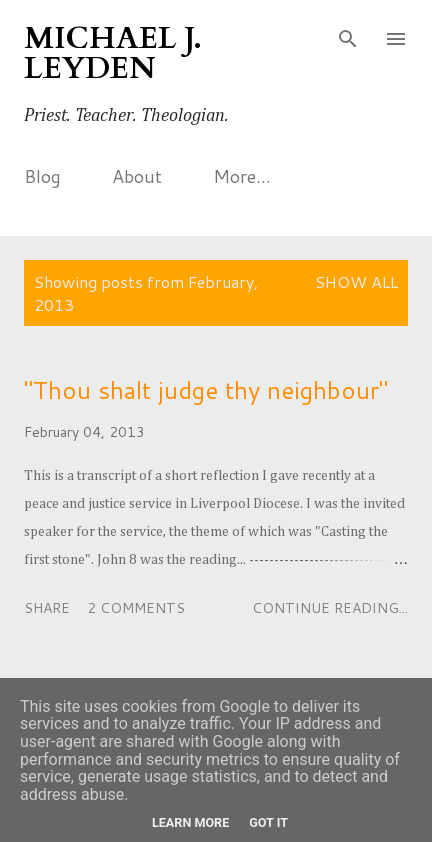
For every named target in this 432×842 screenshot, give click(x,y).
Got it (268, 822)
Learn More (190, 822)
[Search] (348, 36)
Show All (356, 281)
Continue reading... (330, 608)
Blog (42, 176)
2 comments (136, 608)
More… (242, 176)
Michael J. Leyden (113, 53)
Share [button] (47, 608)
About (137, 176)
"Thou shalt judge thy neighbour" (206, 390)
